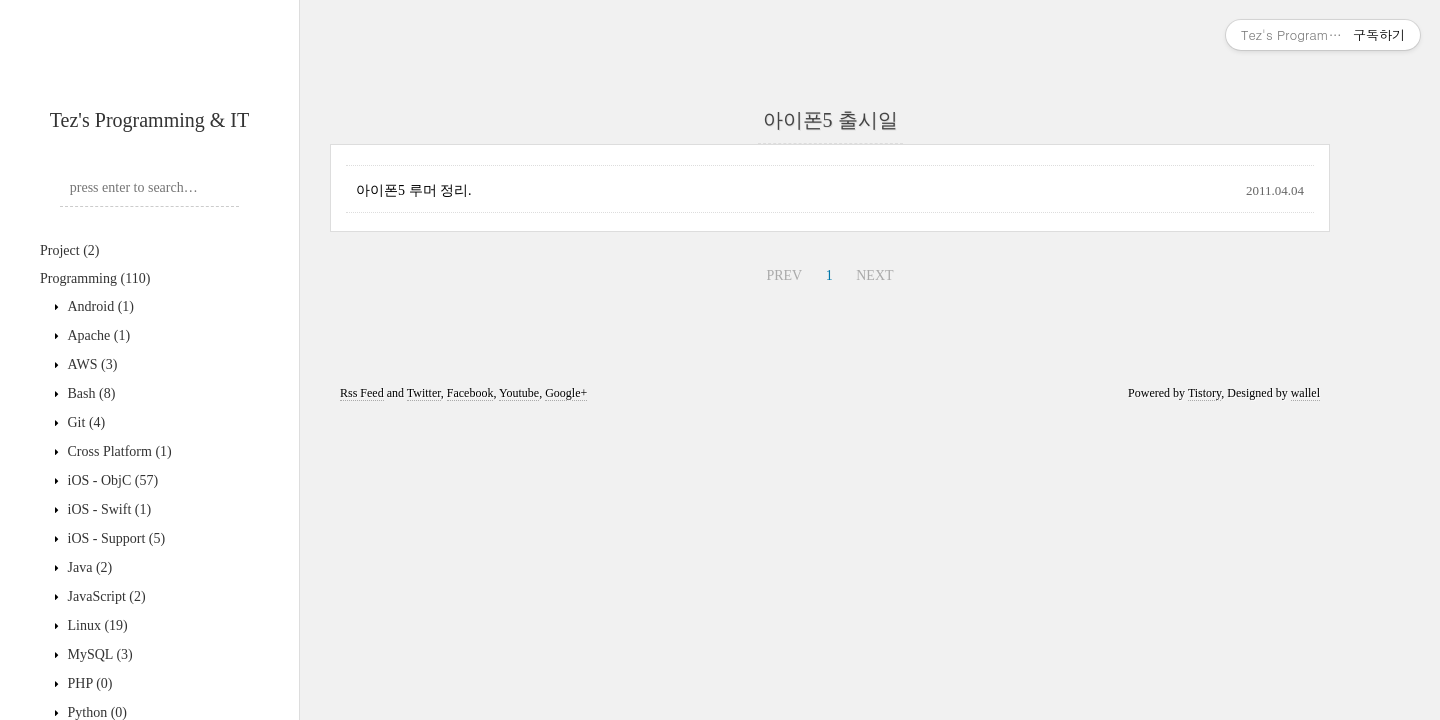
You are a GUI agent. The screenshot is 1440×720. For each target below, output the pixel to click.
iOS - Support (114, 538)
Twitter (424, 393)
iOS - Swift (107, 509)
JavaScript (105, 596)
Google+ (566, 393)
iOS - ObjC (111, 480)
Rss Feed (362, 393)
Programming (95, 278)
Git (84, 422)
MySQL (98, 654)
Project (69, 250)
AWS (90, 364)
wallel (1305, 393)
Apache (97, 335)
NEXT (874, 275)
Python (95, 712)
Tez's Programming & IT (149, 120)
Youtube (519, 393)
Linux (96, 625)
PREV (784, 275)
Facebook (470, 393)
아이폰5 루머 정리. (414, 190)
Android (99, 306)
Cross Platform (118, 451)
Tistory (1204, 393)
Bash (89, 393)
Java (88, 567)
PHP (88, 683)
